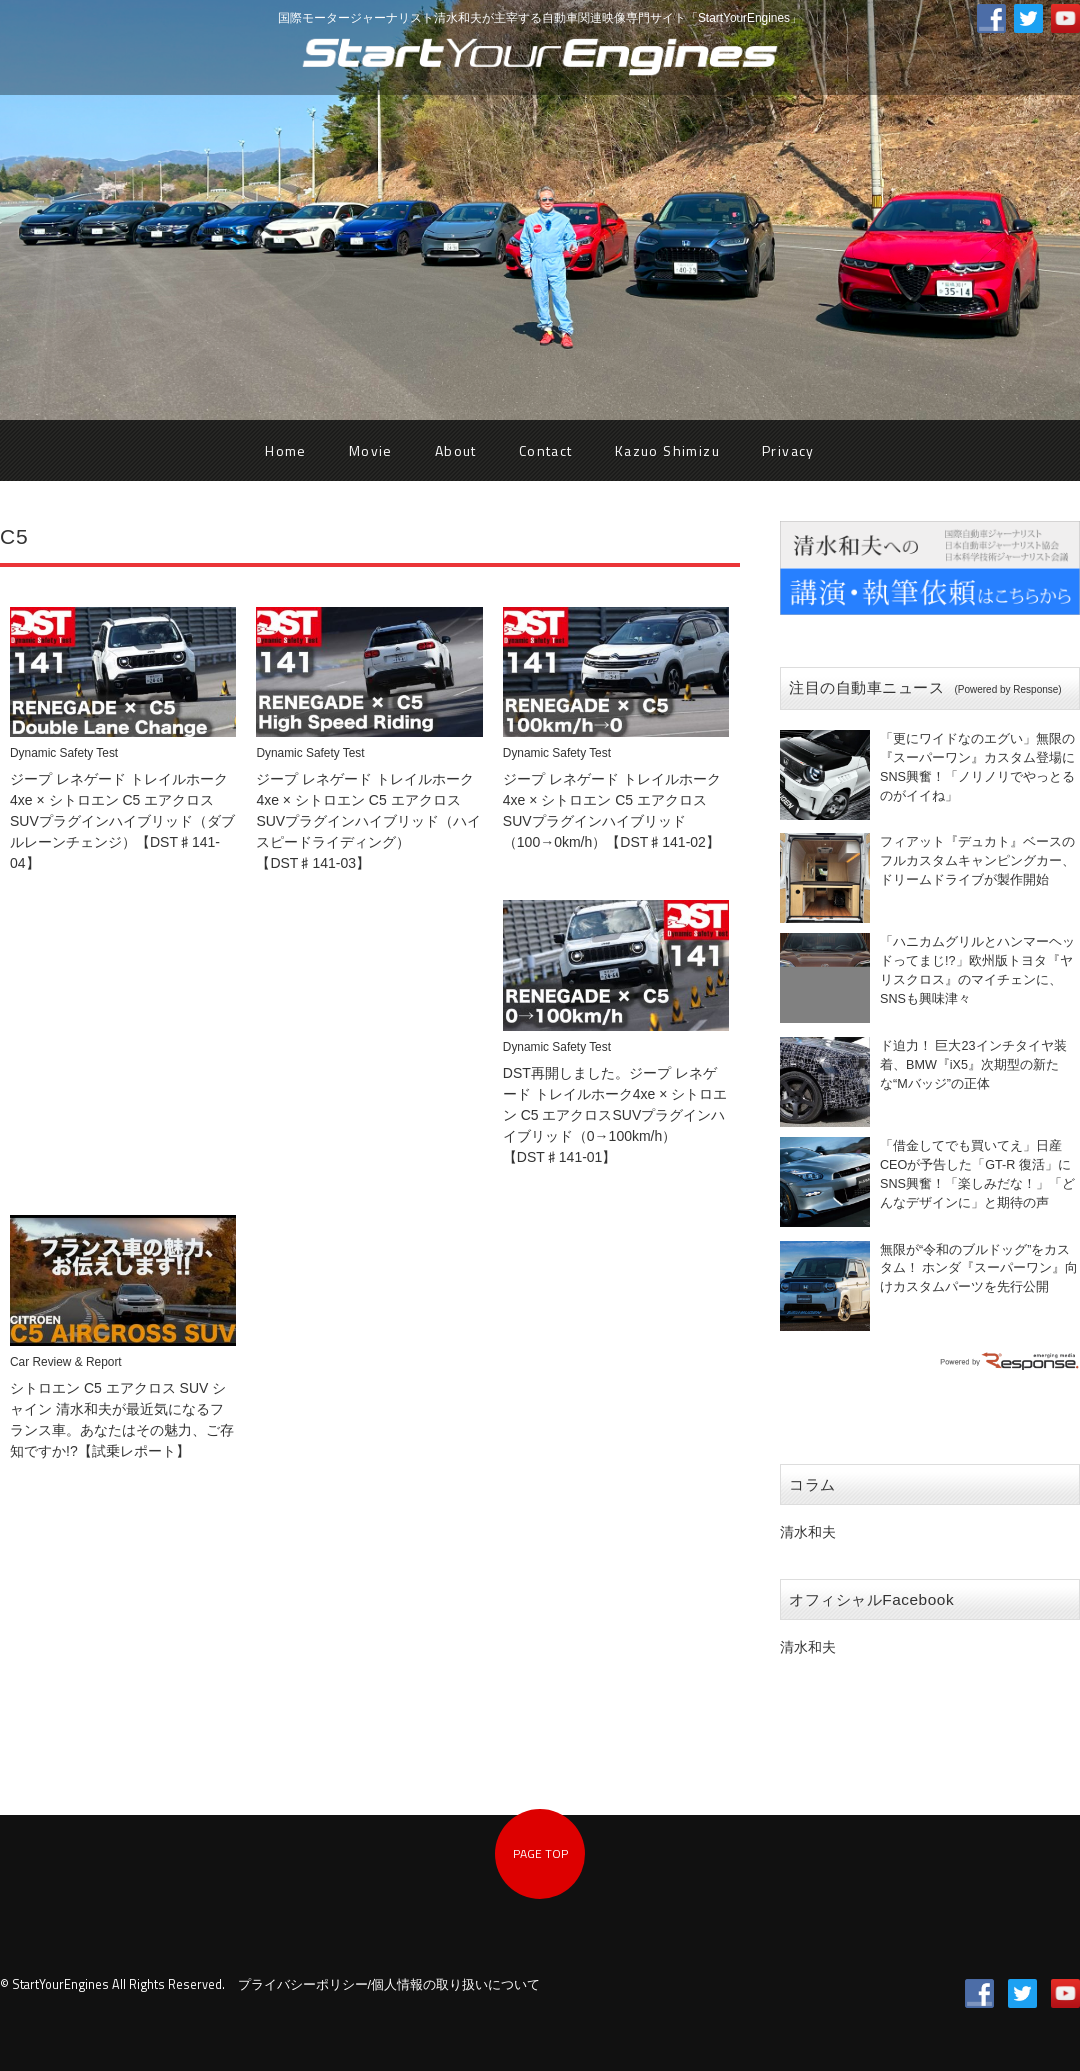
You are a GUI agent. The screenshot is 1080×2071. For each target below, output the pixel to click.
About (456, 450)
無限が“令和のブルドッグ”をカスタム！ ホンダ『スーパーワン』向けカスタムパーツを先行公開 (979, 1269)
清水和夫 (808, 1532)
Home (286, 450)
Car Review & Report (66, 1362)
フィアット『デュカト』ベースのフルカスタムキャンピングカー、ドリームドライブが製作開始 (977, 861)
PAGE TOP (540, 1853)
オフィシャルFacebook (871, 1599)
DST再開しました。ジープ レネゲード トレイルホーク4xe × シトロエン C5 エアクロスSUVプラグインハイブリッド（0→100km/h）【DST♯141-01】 (615, 1115)
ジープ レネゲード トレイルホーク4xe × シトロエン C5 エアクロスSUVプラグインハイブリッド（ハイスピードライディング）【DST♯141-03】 (368, 821)
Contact (546, 450)
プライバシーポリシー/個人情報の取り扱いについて (389, 1985)
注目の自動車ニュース (925, 687)
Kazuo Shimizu (667, 450)
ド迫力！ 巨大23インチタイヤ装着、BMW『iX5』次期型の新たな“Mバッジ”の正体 (973, 1065)
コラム (812, 1484)
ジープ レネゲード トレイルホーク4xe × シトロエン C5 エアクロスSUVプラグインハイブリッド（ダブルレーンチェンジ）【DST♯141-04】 (122, 821)
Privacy (788, 450)
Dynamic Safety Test (64, 753)
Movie (371, 450)
